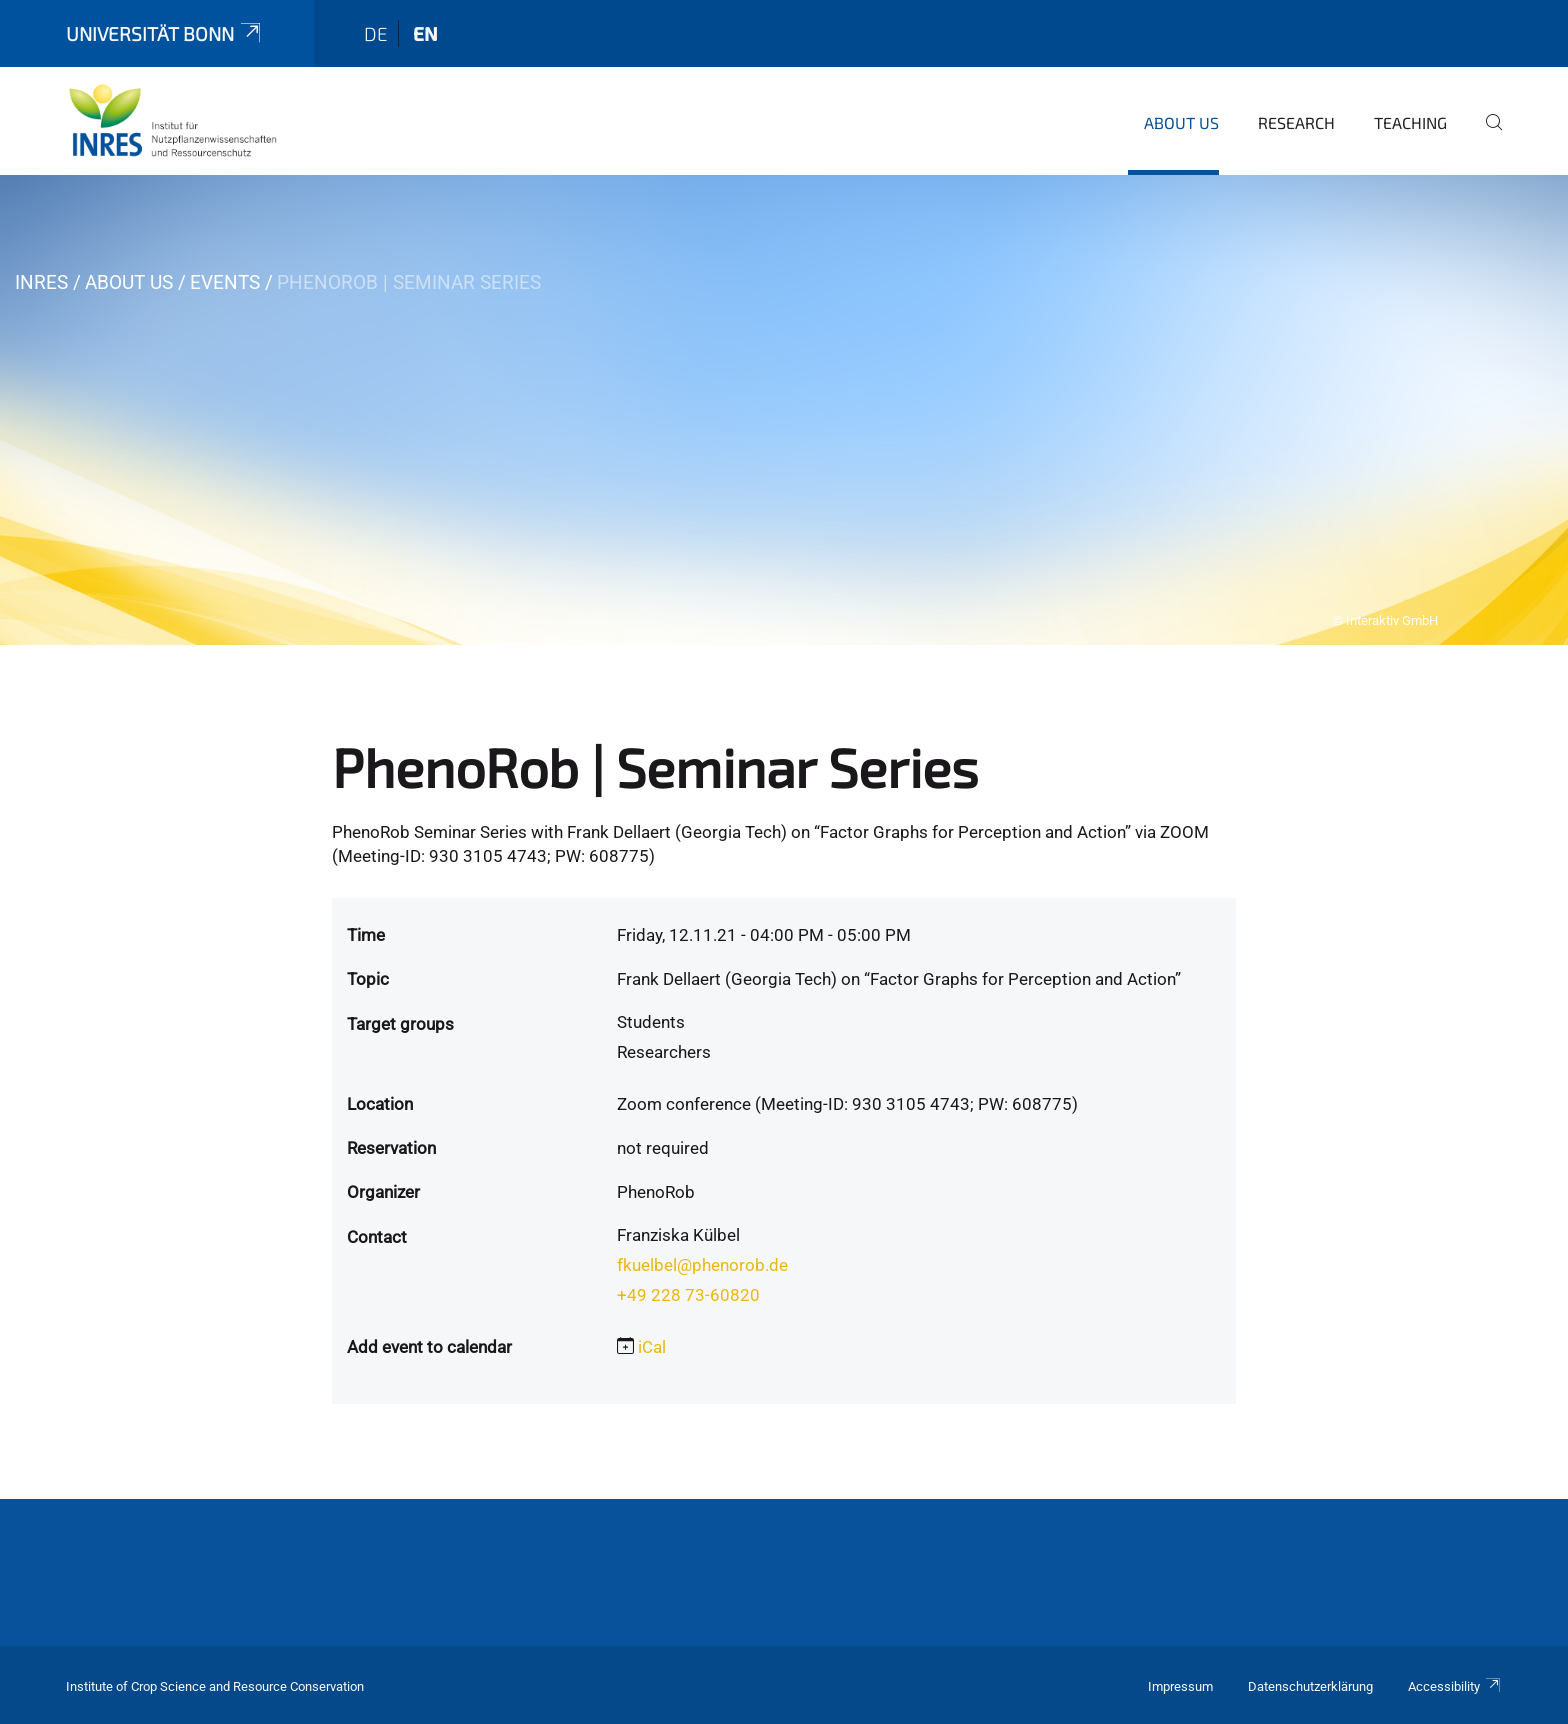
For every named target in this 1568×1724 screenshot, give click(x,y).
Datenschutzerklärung (1310, 1686)
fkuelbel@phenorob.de (702, 1265)
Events (225, 282)
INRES (41, 282)
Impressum (1180, 1686)
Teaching (1410, 122)
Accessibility (1455, 1686)
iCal (652, 1347)
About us (1181, 122)
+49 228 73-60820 (688, 1295)
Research (1296, 122)
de (376, 33)
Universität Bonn (165, 33)
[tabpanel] (784, 410)
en (425, 33)
